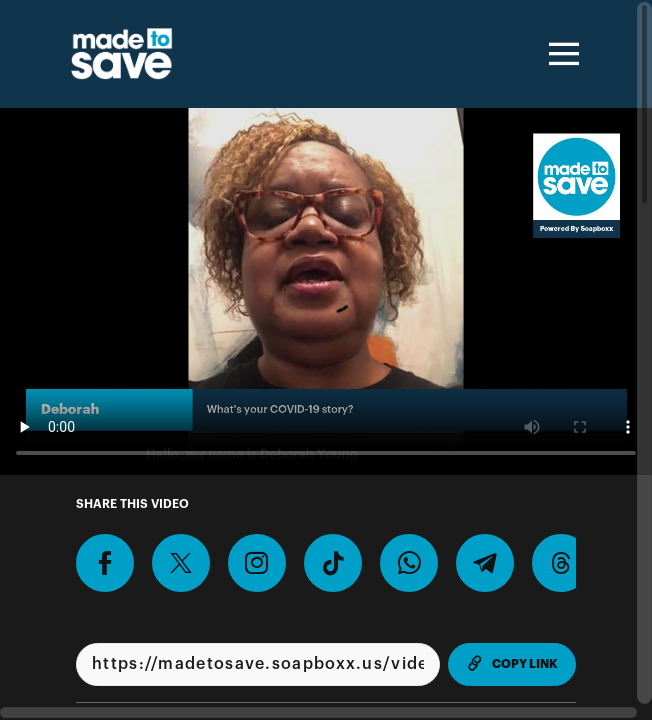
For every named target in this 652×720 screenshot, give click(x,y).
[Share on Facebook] (105, 563)
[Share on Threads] (561, 563)
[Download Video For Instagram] (257, 563)
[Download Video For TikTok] (333, 563)
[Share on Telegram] (485, 563)
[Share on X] (181, 563)
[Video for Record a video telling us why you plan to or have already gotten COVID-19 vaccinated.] (326, 291)
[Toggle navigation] (561, 54)
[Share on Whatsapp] (409, 563)
